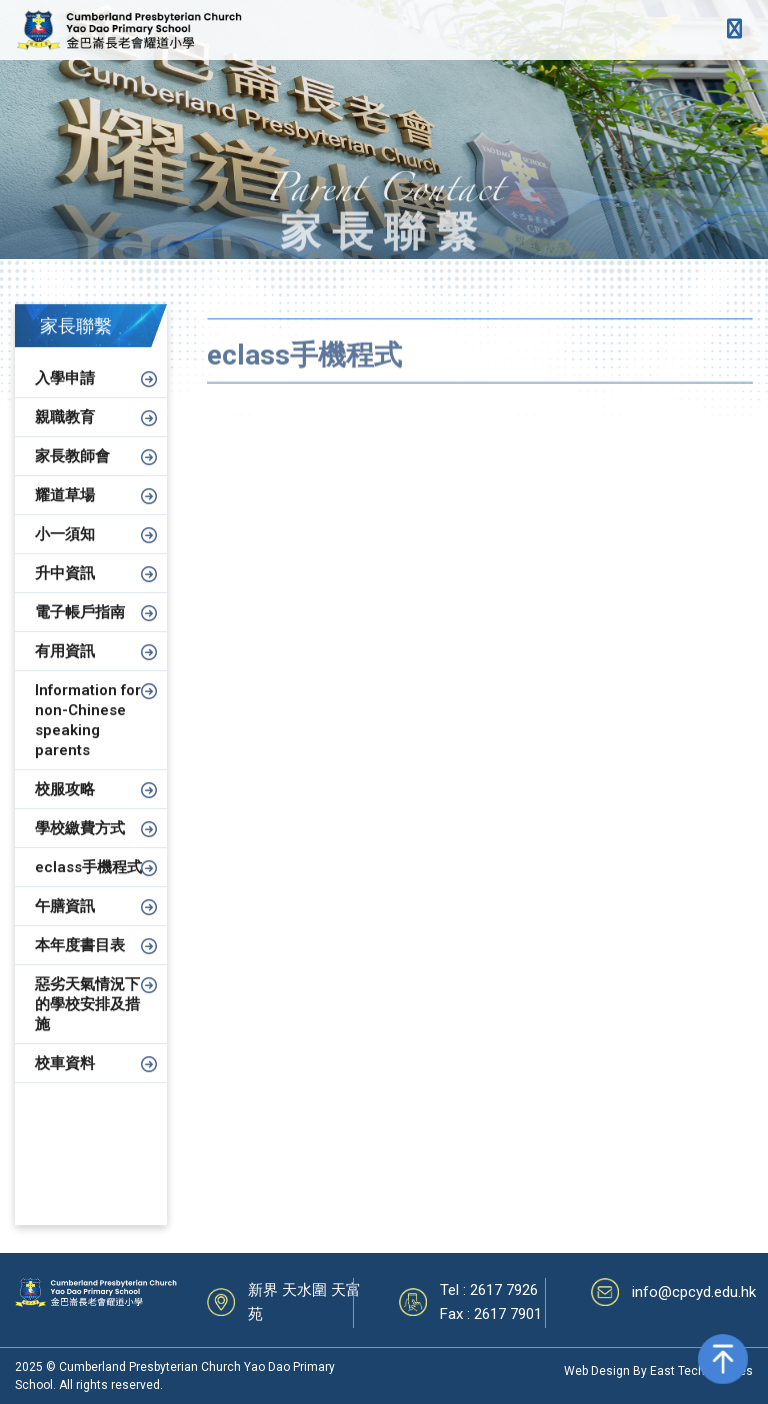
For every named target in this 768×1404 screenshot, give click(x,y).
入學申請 (65, 396)
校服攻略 (65, 807)
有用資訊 (65, 669)
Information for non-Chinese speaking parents (88, 738)
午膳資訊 (65, 924)
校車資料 (65, 1081)
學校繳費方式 (80, 846)
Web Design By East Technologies (658, 1371)
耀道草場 (65, 513)
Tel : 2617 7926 (489, 1290)
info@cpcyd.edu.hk (694, 1292)
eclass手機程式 (88, 885)
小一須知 (65, 552)
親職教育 (65, 435)
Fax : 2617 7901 (491, 1314)
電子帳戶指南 (80, 630)
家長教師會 (72, 474)
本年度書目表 (80, 963)
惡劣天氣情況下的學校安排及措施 (87, 1022)
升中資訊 (65, 591)
